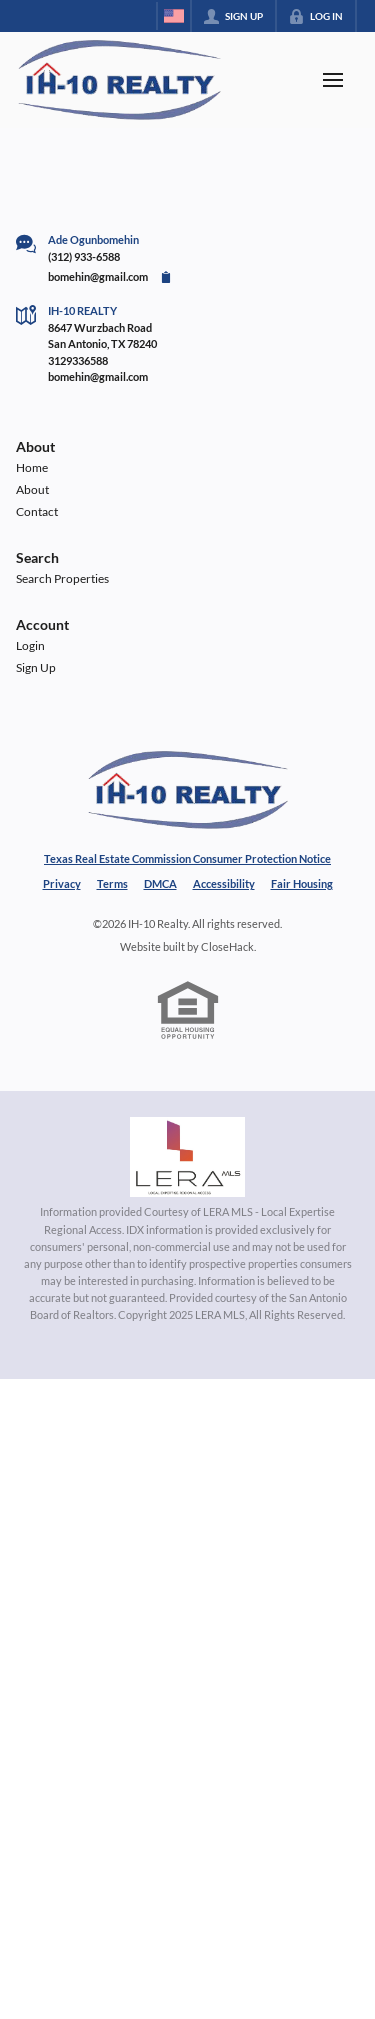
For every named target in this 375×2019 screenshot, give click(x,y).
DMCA (160, 883)
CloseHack (227, 946)
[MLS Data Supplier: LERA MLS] (187, 1157)
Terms (112, 883)
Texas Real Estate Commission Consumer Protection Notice (187, 858)
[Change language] (174, 16)
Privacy (62, 883)
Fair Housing (302, 883)
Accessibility (224, 883)
